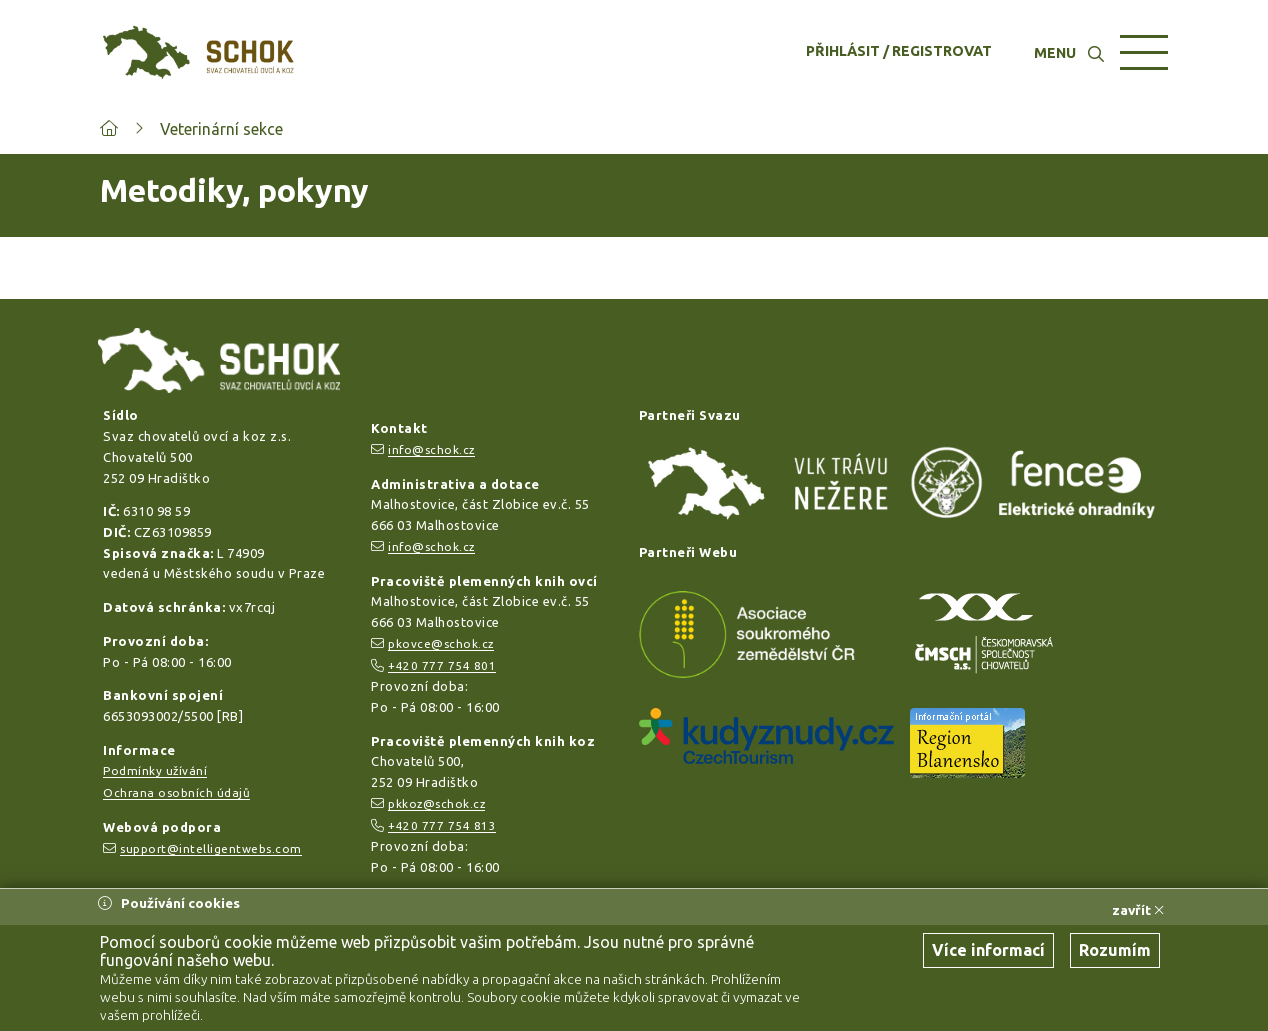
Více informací (988, 950)
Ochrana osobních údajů (176, 792)
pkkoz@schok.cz (436, 803)
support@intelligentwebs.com (211, 848)
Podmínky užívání (155, 770)
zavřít (1138, 910)
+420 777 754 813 (442, 825)
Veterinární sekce (221, 129)
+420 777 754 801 (442, 665)
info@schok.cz (431, 449)
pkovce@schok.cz (441, 643)
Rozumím (1115, 950)
